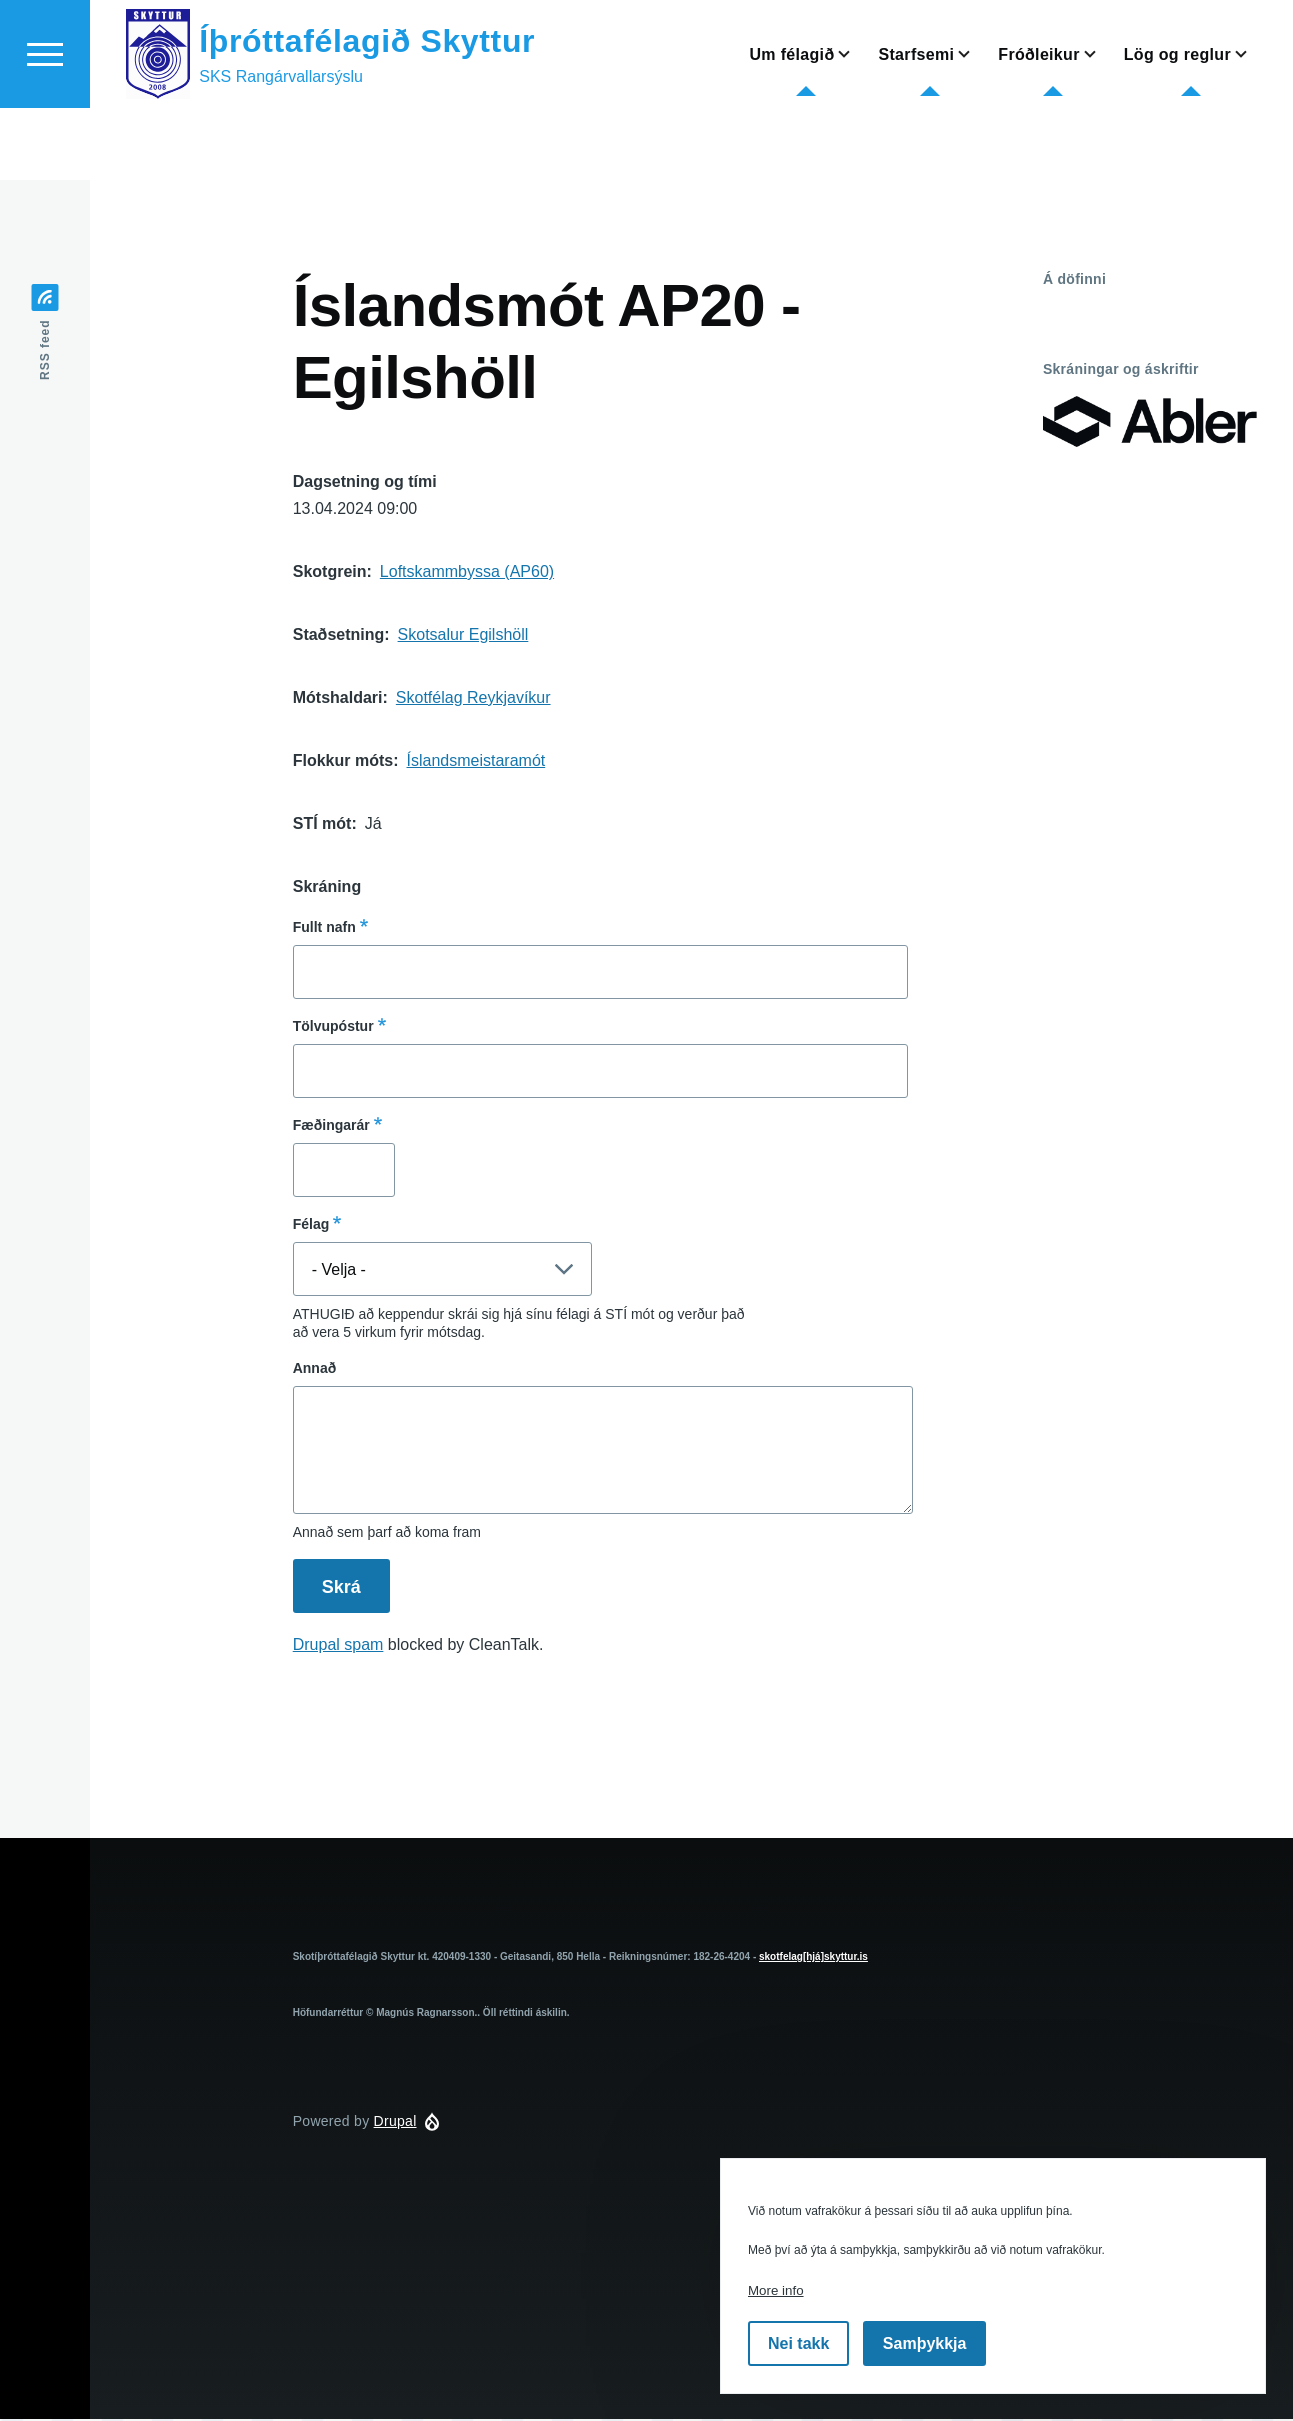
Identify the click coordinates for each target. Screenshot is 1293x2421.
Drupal (395, 2122)
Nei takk (798, 2343)
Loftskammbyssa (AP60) (467, 572)
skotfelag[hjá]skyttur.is (813, 1957)
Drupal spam (338, 1645)
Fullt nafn (324, 928)
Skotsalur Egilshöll (463, 635)
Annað (315, 1369)
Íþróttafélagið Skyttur (367, 113)
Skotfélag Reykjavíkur (473, 698)
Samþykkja (925, 2343)
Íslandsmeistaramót (476, 761)
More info (776, 2290)
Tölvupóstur (333, 1027)
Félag (311, 1225)
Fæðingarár (331, 1126)
